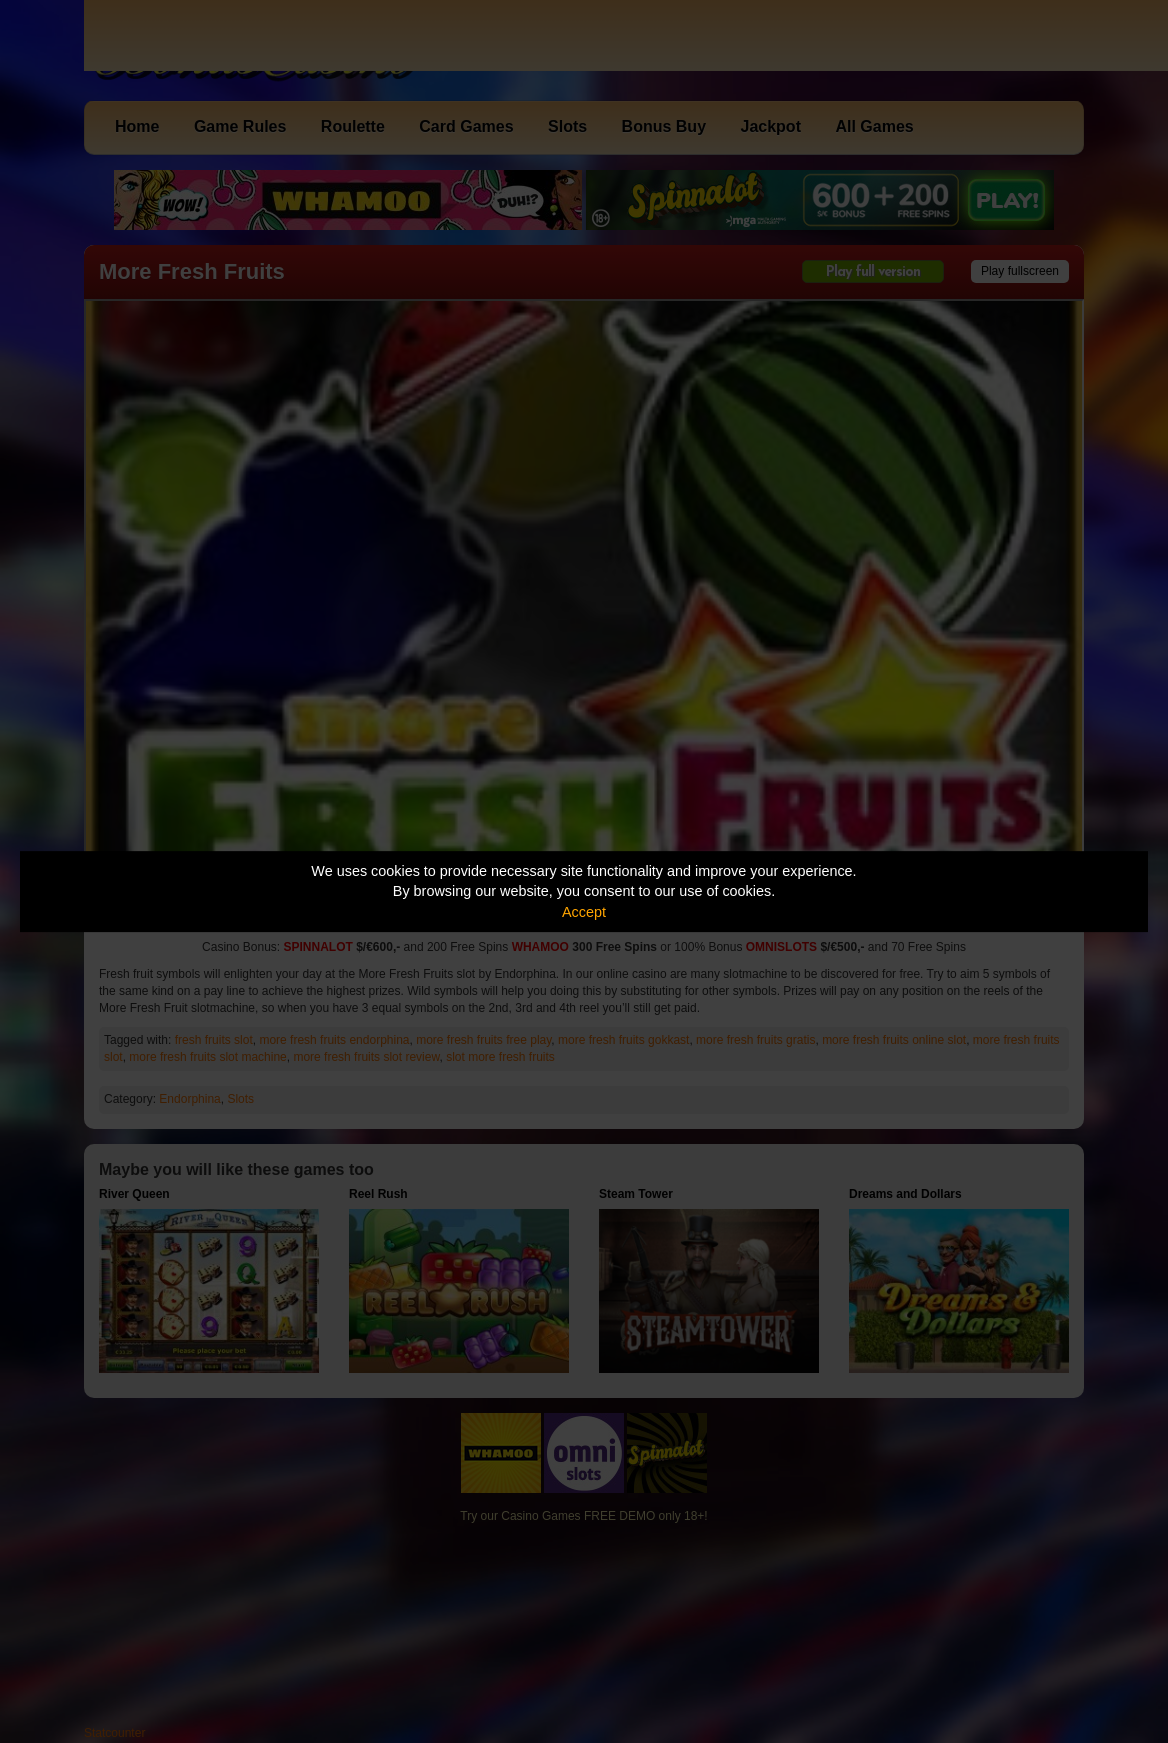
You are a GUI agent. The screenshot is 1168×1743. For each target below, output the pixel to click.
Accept (584, 912)
